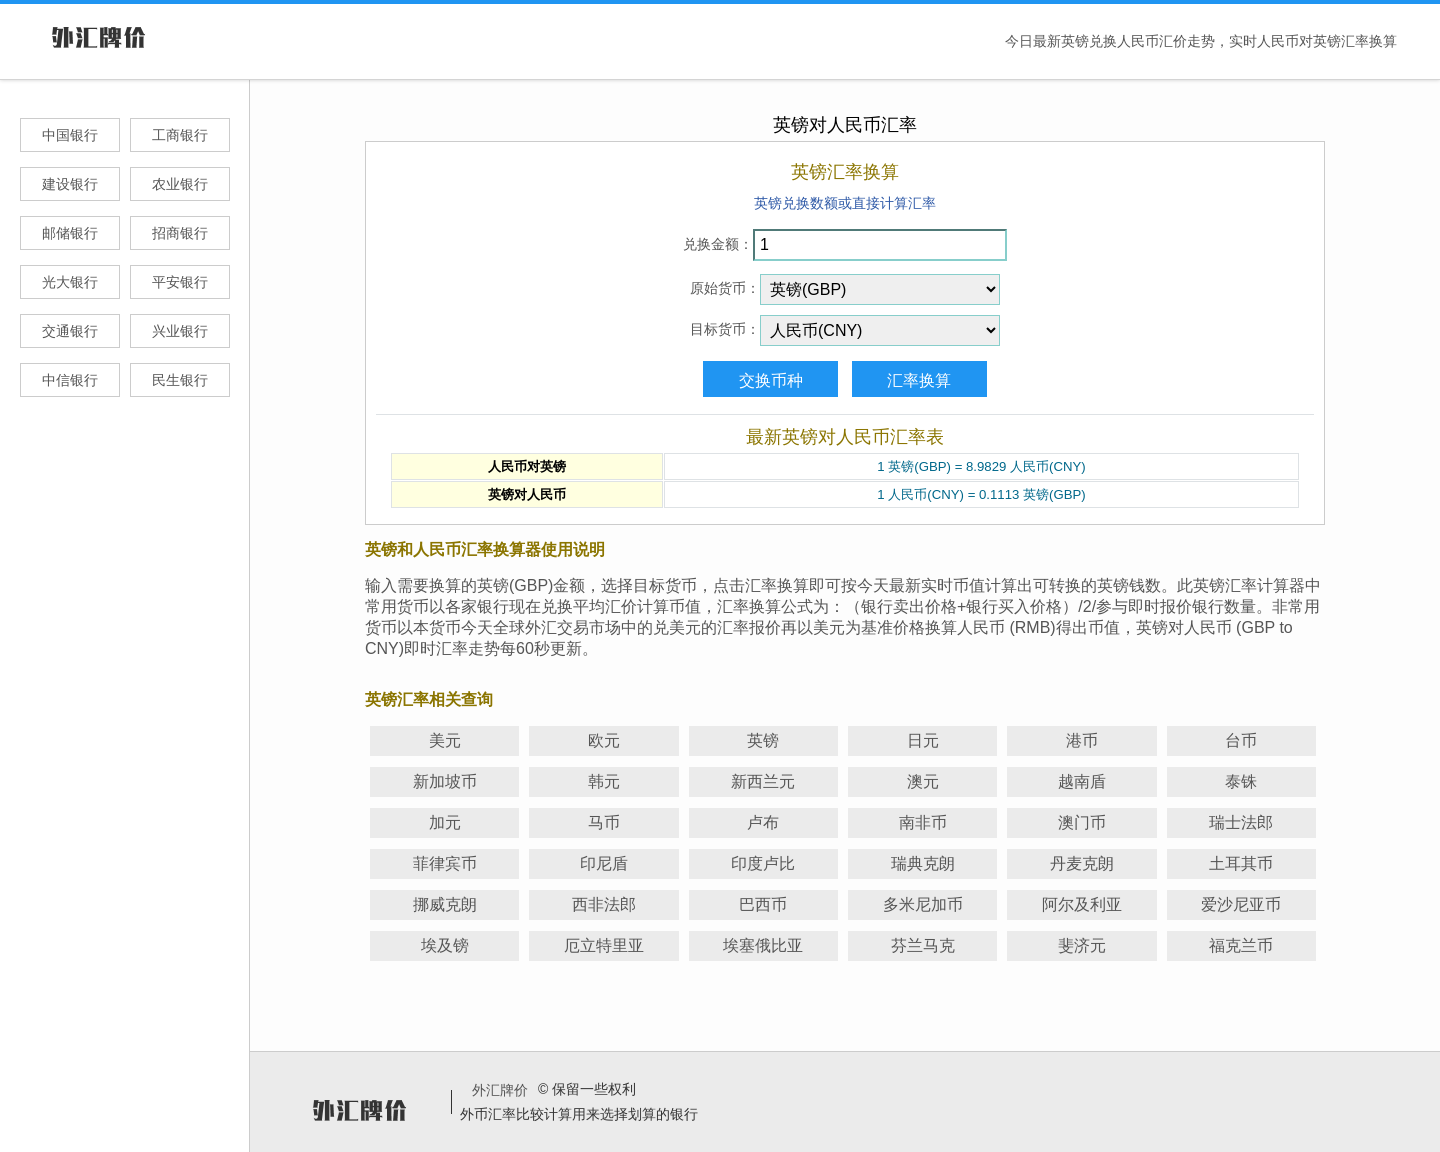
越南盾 (1082, 781)
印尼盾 (604, 863)
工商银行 (180, 135)
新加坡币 (445, 781)
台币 (1241, 740)
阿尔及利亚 (1082, 904)
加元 (445, 822)
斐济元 (1082, 945)
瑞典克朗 (923, 863)
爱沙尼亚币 (1241, 904)
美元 (445, 740)
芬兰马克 (923, 945)
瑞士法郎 (1241, 822)
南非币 (923, 822)
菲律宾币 (445, 863)
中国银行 (70, 135)
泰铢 (1241, 781)
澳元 (923, 781)
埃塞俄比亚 (763, 945)
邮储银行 (70, 233)
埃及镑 (445, 945)
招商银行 (180, 233)
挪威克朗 (445, 904)
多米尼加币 (923, 904)
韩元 (604, 781)
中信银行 (70, 380)
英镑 (763, 740)
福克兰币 (1241, 945)
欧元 (604, 740)
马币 (604, 822)
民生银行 (180, 380)
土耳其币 (1241, 863)
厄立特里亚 (604, 945)
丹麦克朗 (1082, 863)
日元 (923, 740)
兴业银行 (180, 331)
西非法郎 (604, 904)
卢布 (763, 822)
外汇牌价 (500, 1090)
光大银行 (70, 282)
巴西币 (763, 904)
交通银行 (70, 331)
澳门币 (1082, 822)
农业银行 (180, 184)
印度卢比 (763, 863)
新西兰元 (763, 781)
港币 (1082, 740)
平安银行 (180, 282)
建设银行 (70, 184)
